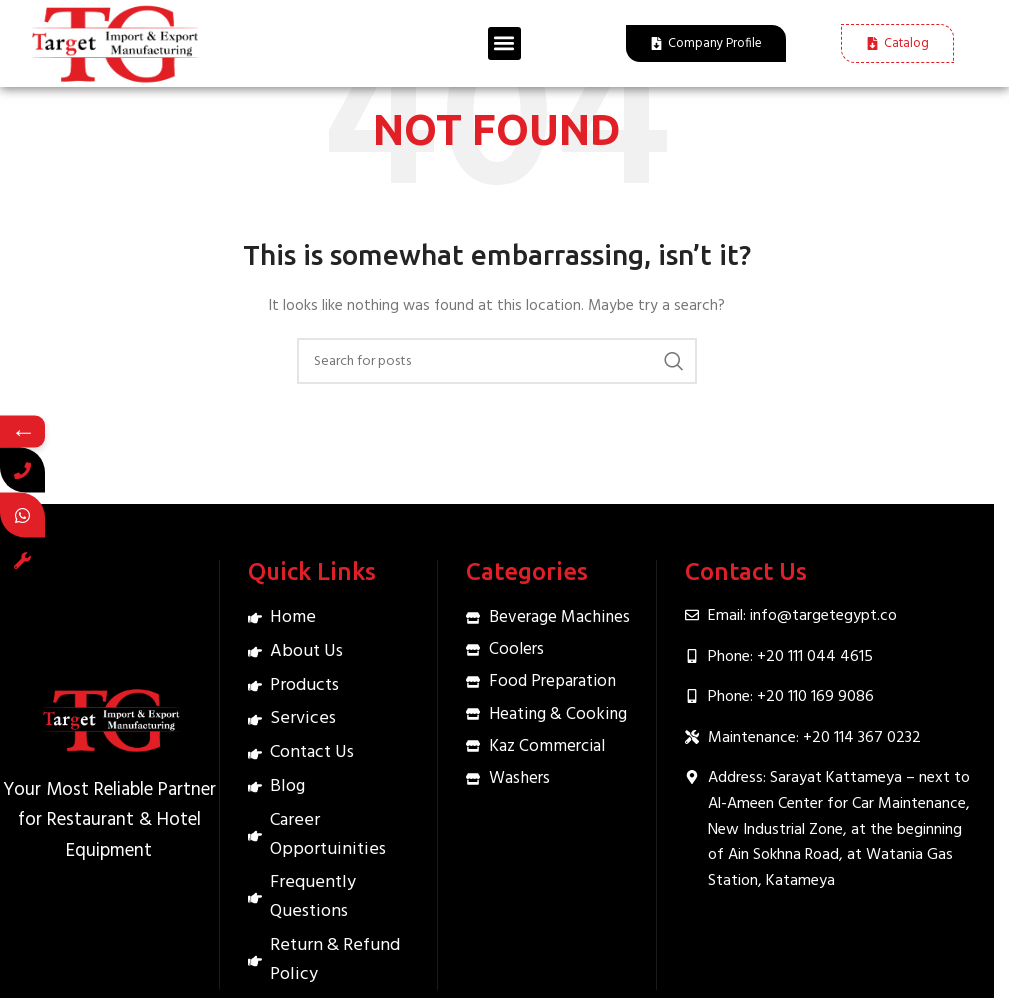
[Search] (497, 361)
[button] (504, 43)
